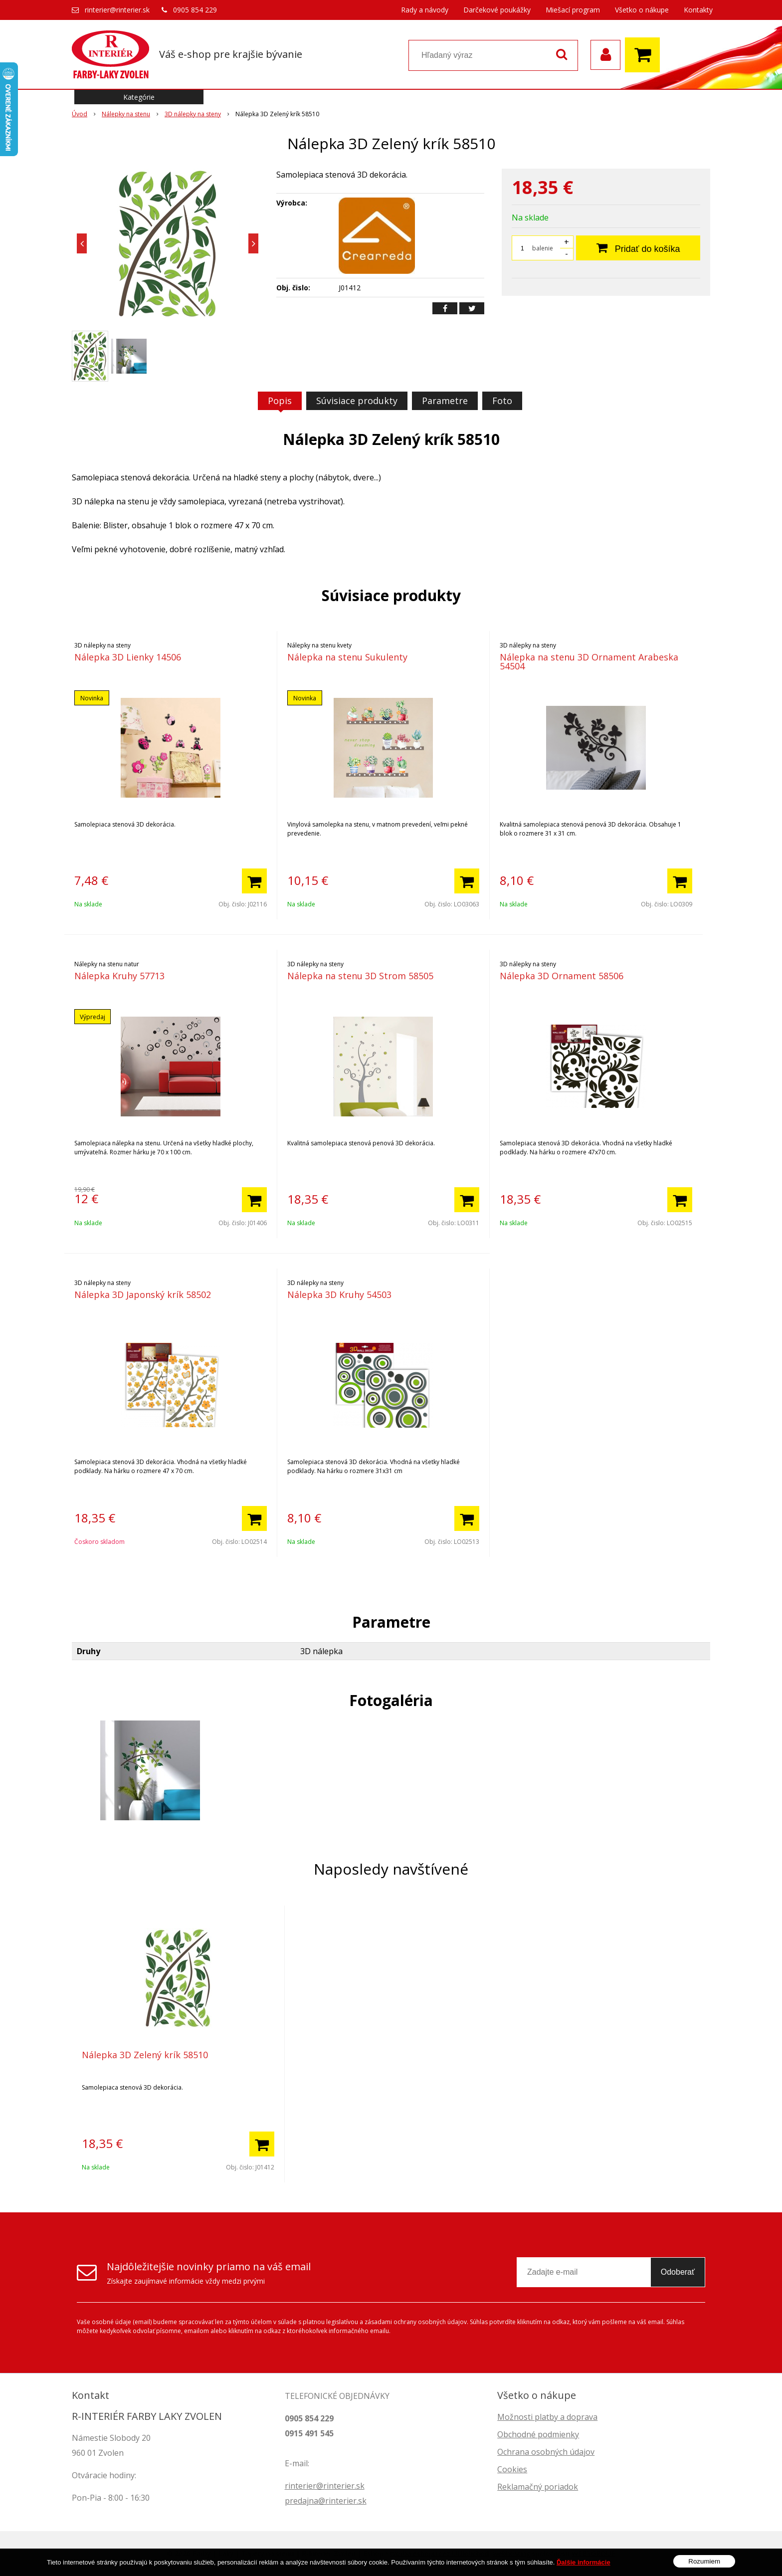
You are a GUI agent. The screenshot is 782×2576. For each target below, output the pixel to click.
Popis (280, 401)
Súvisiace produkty (356, 401)
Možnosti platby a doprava (547, 2416)
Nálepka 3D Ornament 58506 (561, 976)
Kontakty (698, 9)
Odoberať (678, 2272)
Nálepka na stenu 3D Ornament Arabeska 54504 (589, 661)
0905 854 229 (195, 9)
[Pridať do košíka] (254, 880)
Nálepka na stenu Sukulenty (347, 657)
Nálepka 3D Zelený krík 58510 (145, 2055)
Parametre (445, 401)
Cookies (512, 2469)
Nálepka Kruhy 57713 (119, 976)
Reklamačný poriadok (537, 2486)
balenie (542, 248)
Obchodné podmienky (538, 2434)
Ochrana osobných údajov (545, 2451)
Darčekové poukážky (497, 9)
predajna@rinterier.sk (326, 2500)
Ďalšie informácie (583, 2564)
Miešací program (573, 9)
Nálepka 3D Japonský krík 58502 (142, 1294)
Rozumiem (704, 2563)
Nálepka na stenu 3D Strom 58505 (360, 976)
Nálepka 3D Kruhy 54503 (339, 1294)
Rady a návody (424, 9)
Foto (502, 401)
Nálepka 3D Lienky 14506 (127, 657)
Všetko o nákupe (642, 9)
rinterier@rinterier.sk (117, 9)
